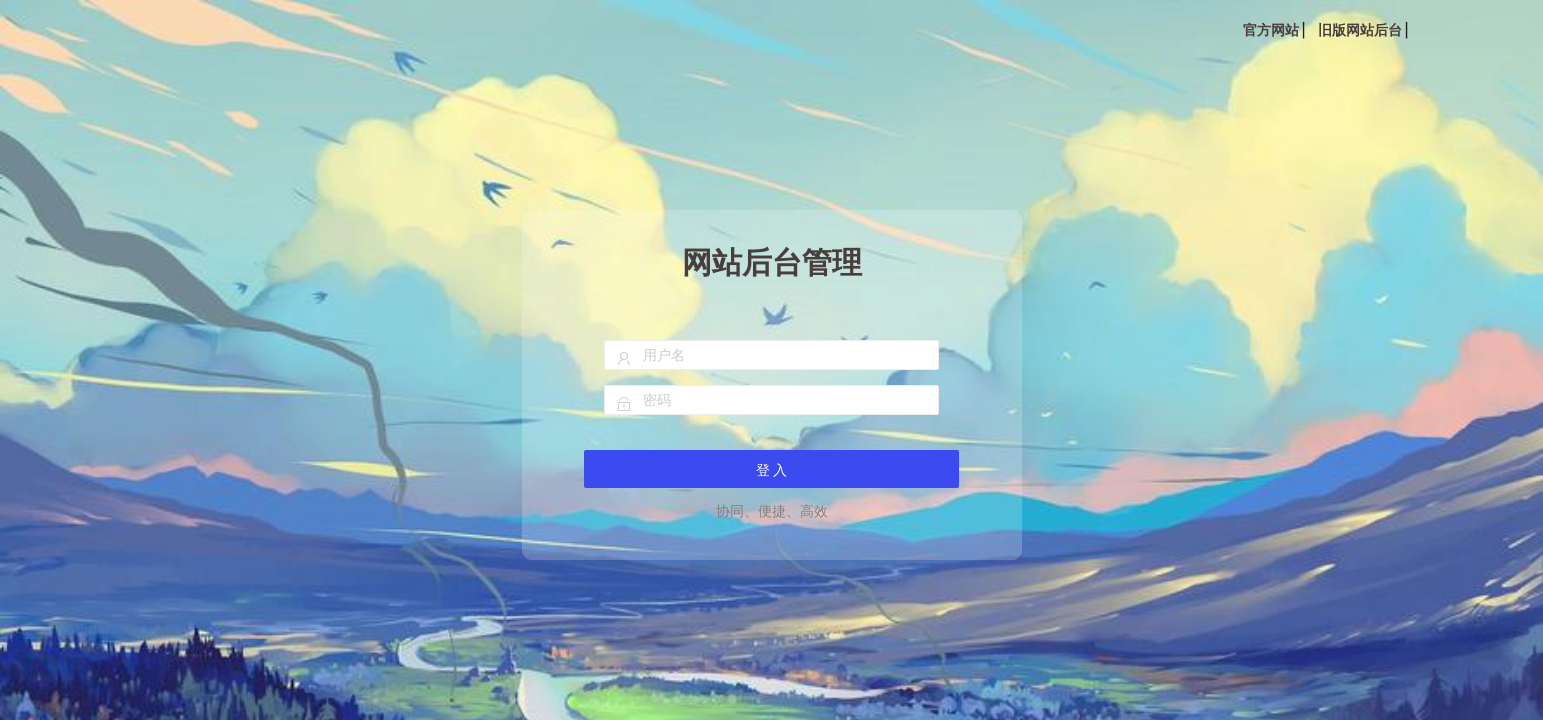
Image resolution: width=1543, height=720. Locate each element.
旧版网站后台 (1360, 30)
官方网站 (1271, 30)
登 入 (772, 470)
